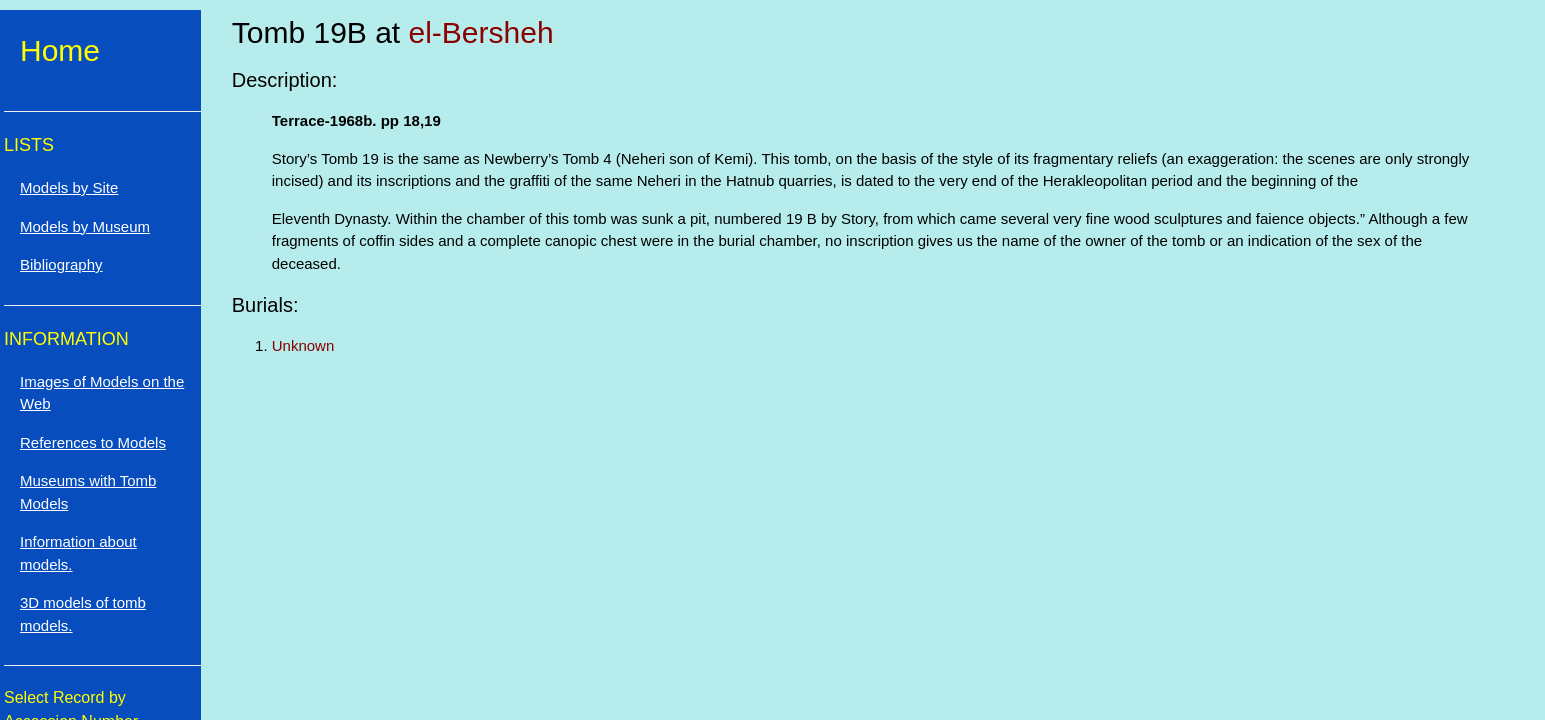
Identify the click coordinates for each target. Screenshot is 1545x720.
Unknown (303, 345)
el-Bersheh (481, 32)
